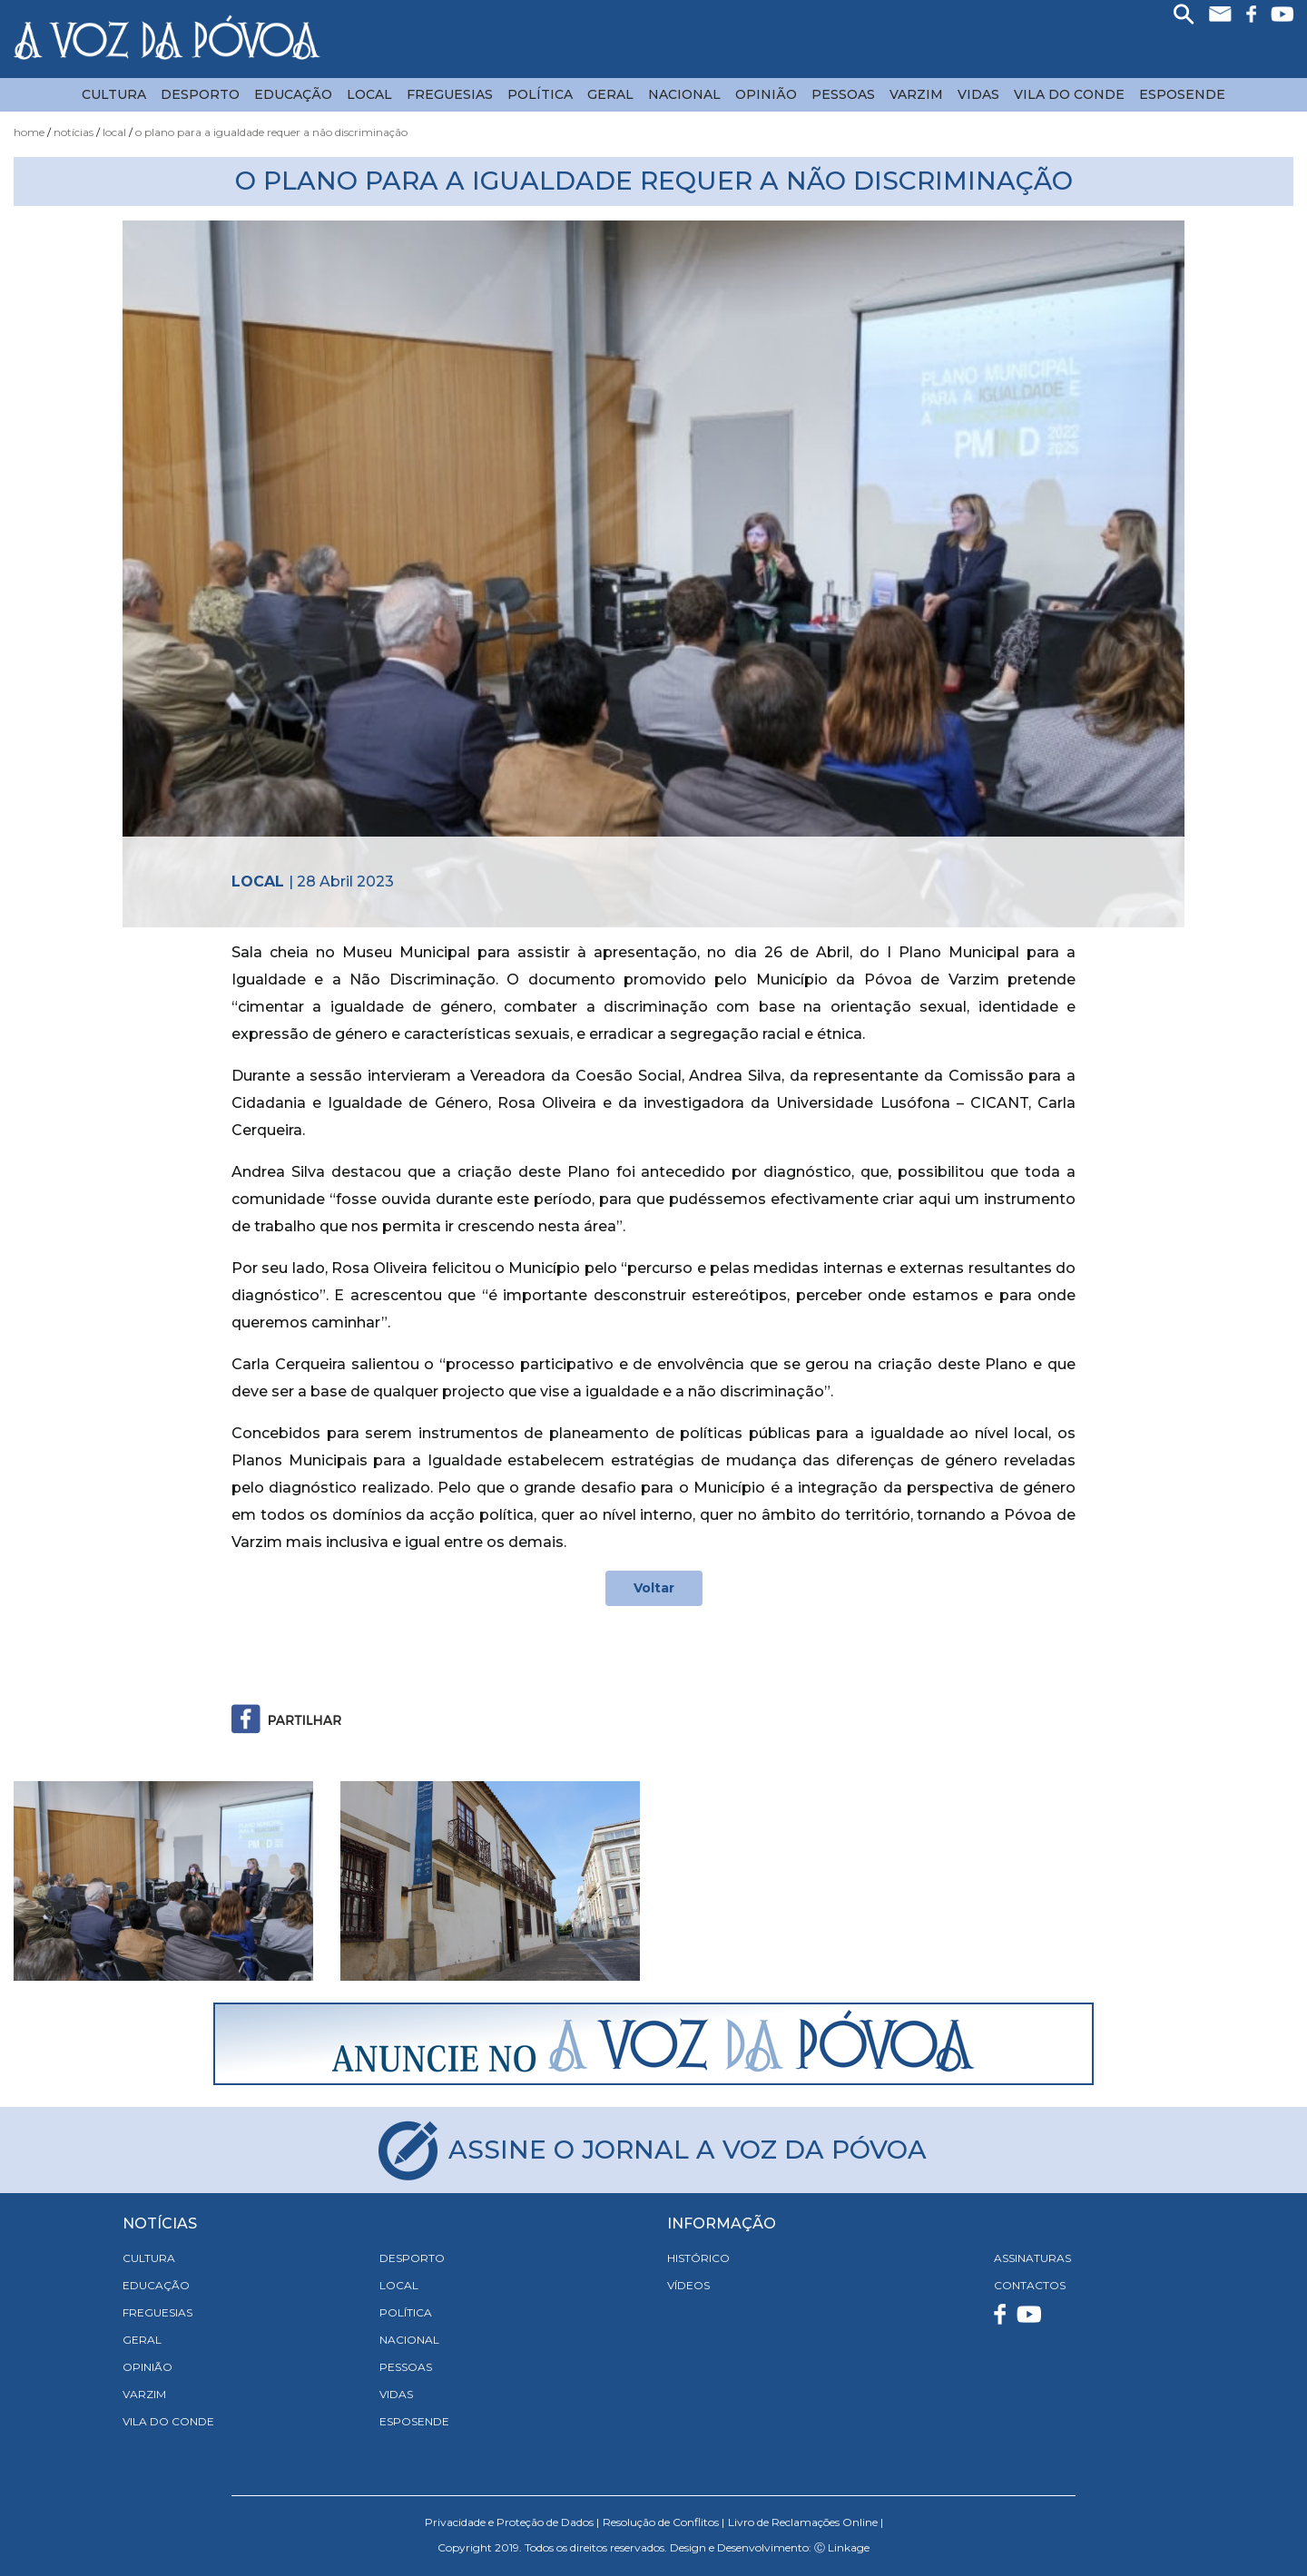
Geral (610, 94)
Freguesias (450, 94)
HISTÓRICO (698, 2258)
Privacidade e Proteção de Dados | (512, 2522)
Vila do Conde (1069, 94)
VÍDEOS (688, 2285)
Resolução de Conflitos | (663, 2522)
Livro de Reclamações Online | (805, 2522)
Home (29, 132)
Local (369, 94)
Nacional (684, 94)
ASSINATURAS (1032, 2258)
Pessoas (843, 94)
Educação (293, 94)
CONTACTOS (1030, 2285)
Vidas (978, 94)
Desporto (200, 94)
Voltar (654, 1588)
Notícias (73, 132)
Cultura (114, 94)
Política (540, 94)
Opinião (766, 94)
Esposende (1182, 94)
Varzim (916, 94)
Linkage (849, 2547)
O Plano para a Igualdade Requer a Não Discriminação (271, 132)
